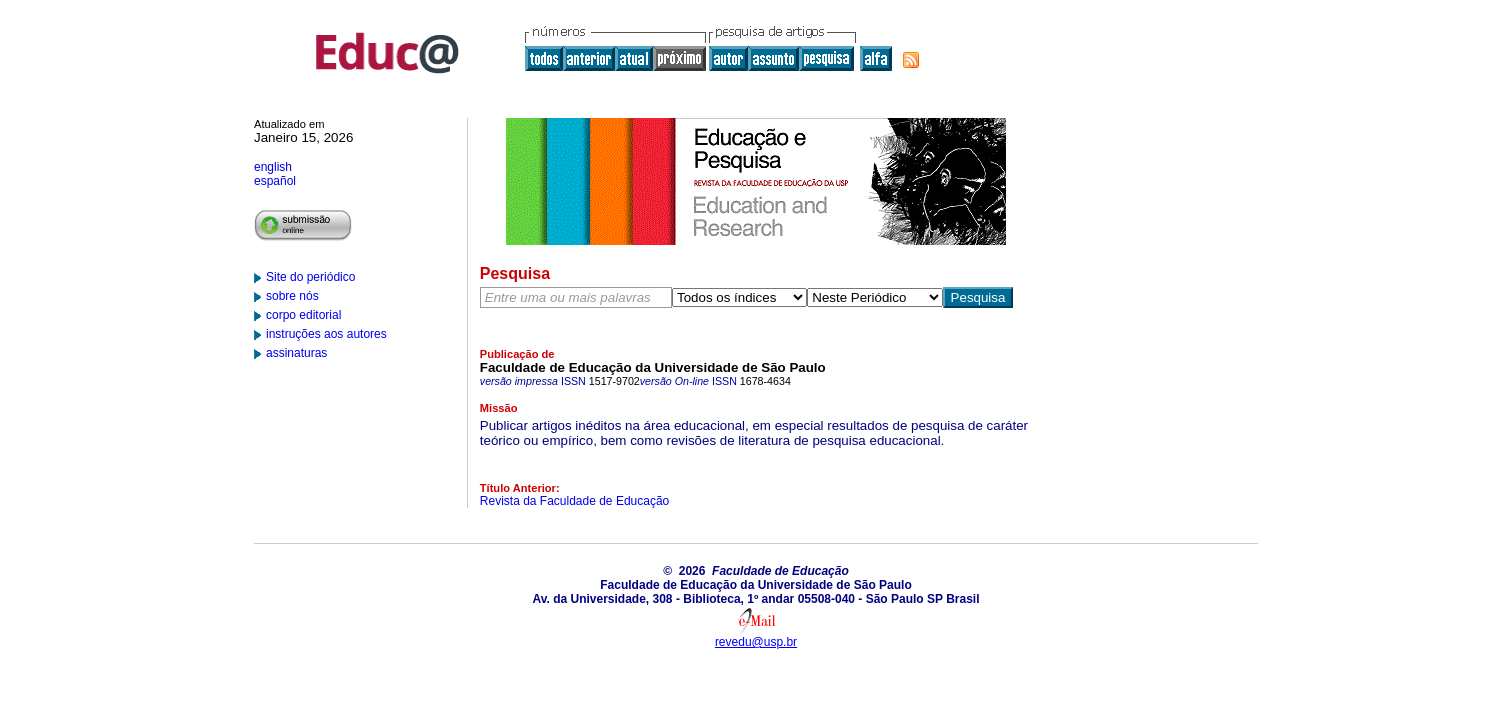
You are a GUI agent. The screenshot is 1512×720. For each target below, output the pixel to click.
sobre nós (292, 296)
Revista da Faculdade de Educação (574, 501)
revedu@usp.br (756, 642)
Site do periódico (310, 277)
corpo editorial (303, 315)
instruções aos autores (326, 334)
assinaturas (296, 353)
